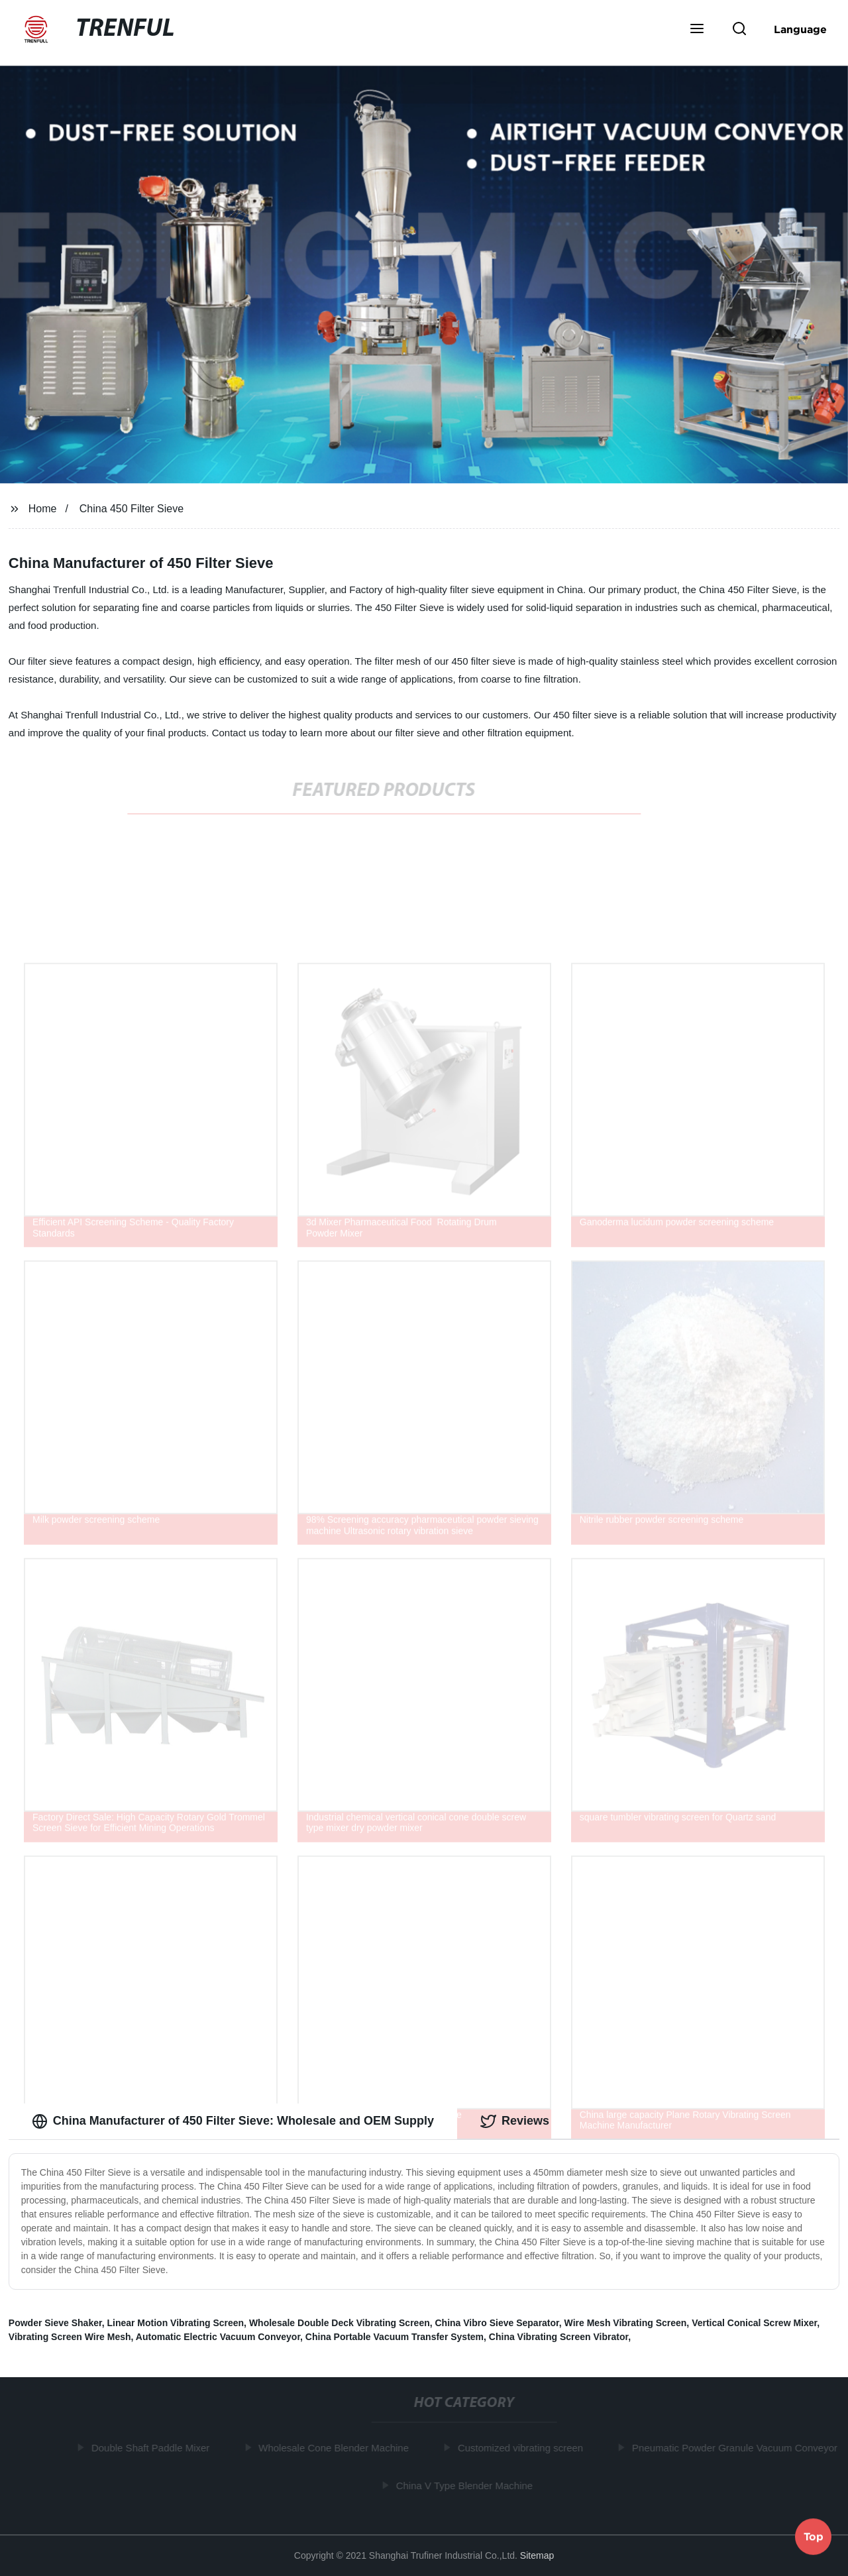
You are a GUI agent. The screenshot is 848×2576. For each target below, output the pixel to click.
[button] (697, 30)
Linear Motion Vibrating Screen (175, 2323)
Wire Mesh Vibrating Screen (625, 2323)
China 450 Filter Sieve (132, 508)
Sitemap (537, 2555)
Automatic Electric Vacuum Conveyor (218, 2336)
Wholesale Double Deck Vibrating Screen (339, 2323)
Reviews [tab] (514, 2121)
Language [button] (800, 29)
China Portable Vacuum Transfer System (394, 2336)
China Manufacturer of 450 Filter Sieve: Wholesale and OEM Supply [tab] (233, 2121)
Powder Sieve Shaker (55, 2323)
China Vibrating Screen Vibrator (558, 2336)
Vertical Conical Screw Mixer (754, 2323)
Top (813, 2536)
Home (42, 508)
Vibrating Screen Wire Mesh (70, 2336)
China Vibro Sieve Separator (497, 2323)
